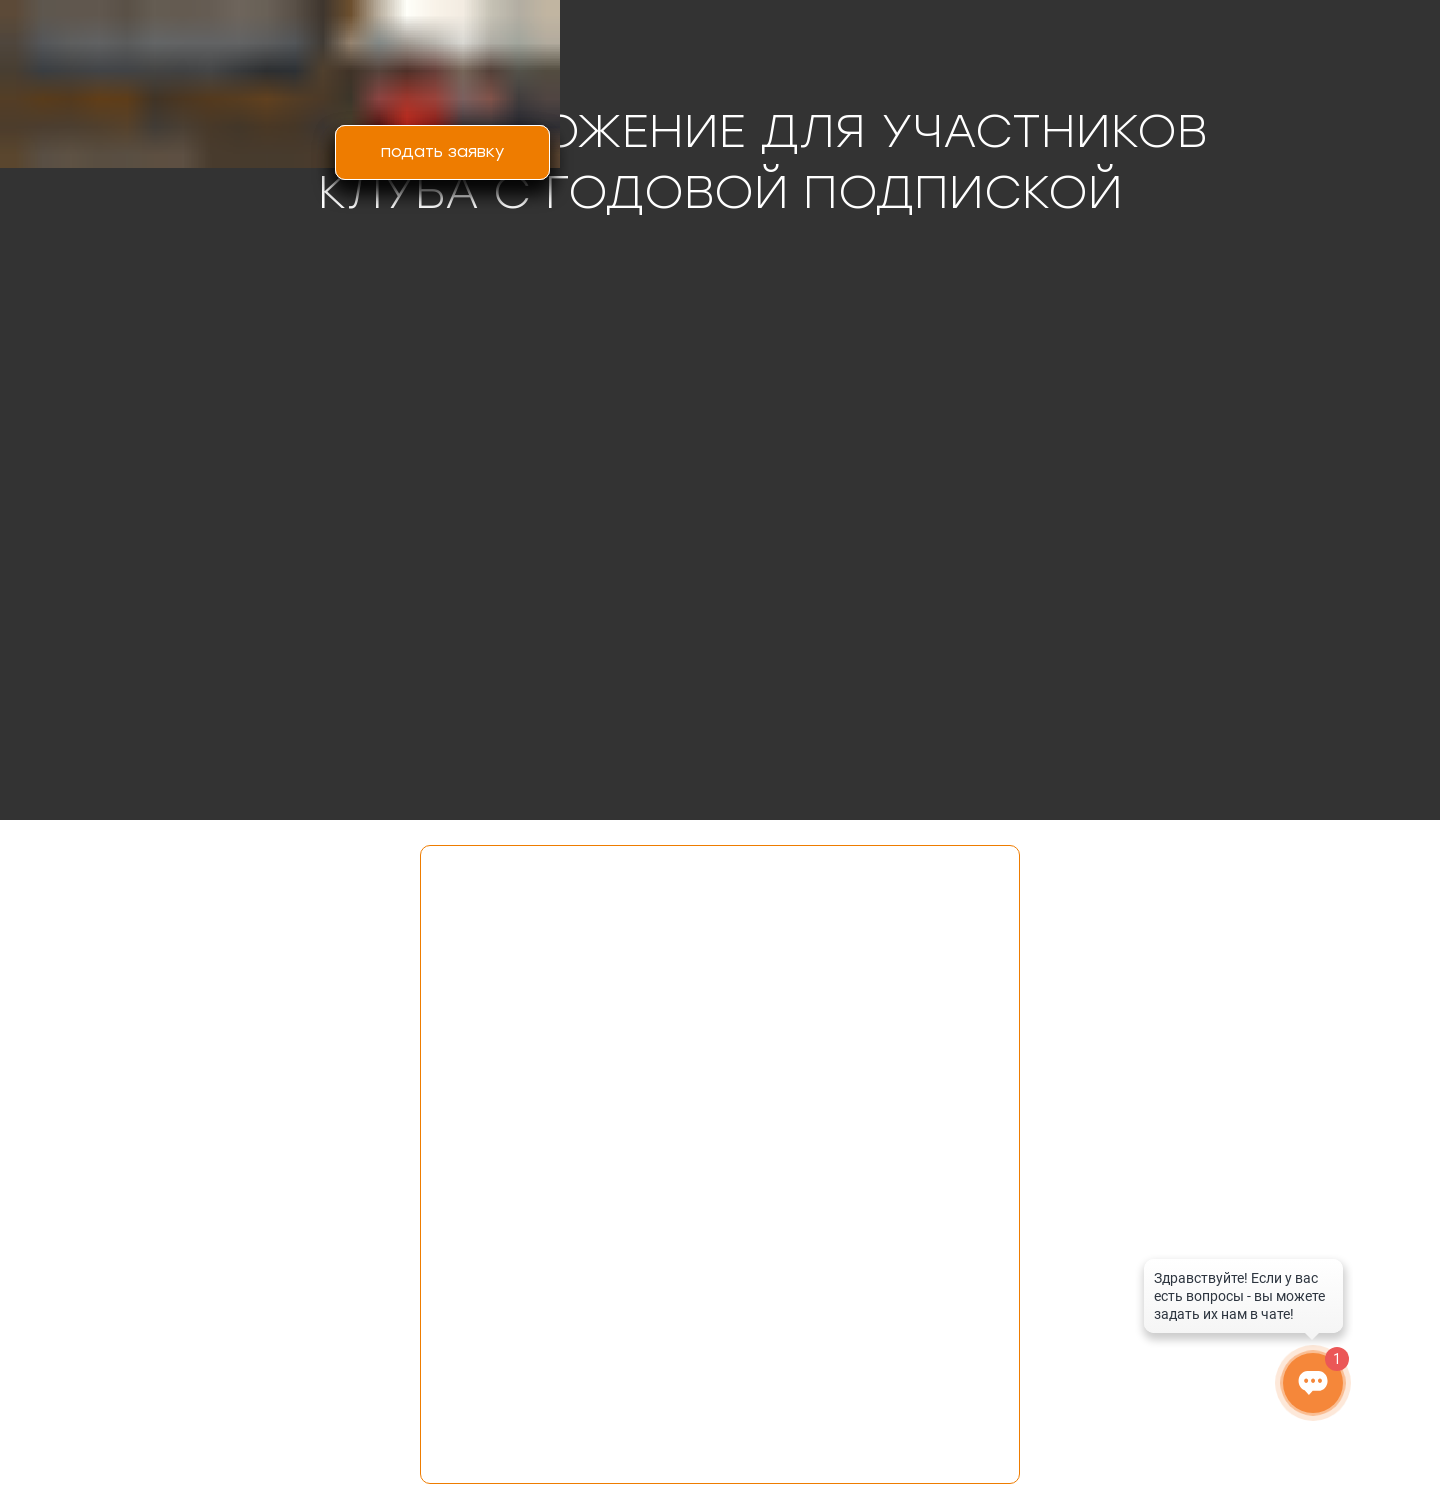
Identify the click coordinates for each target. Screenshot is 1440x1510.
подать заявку (442, 151)
